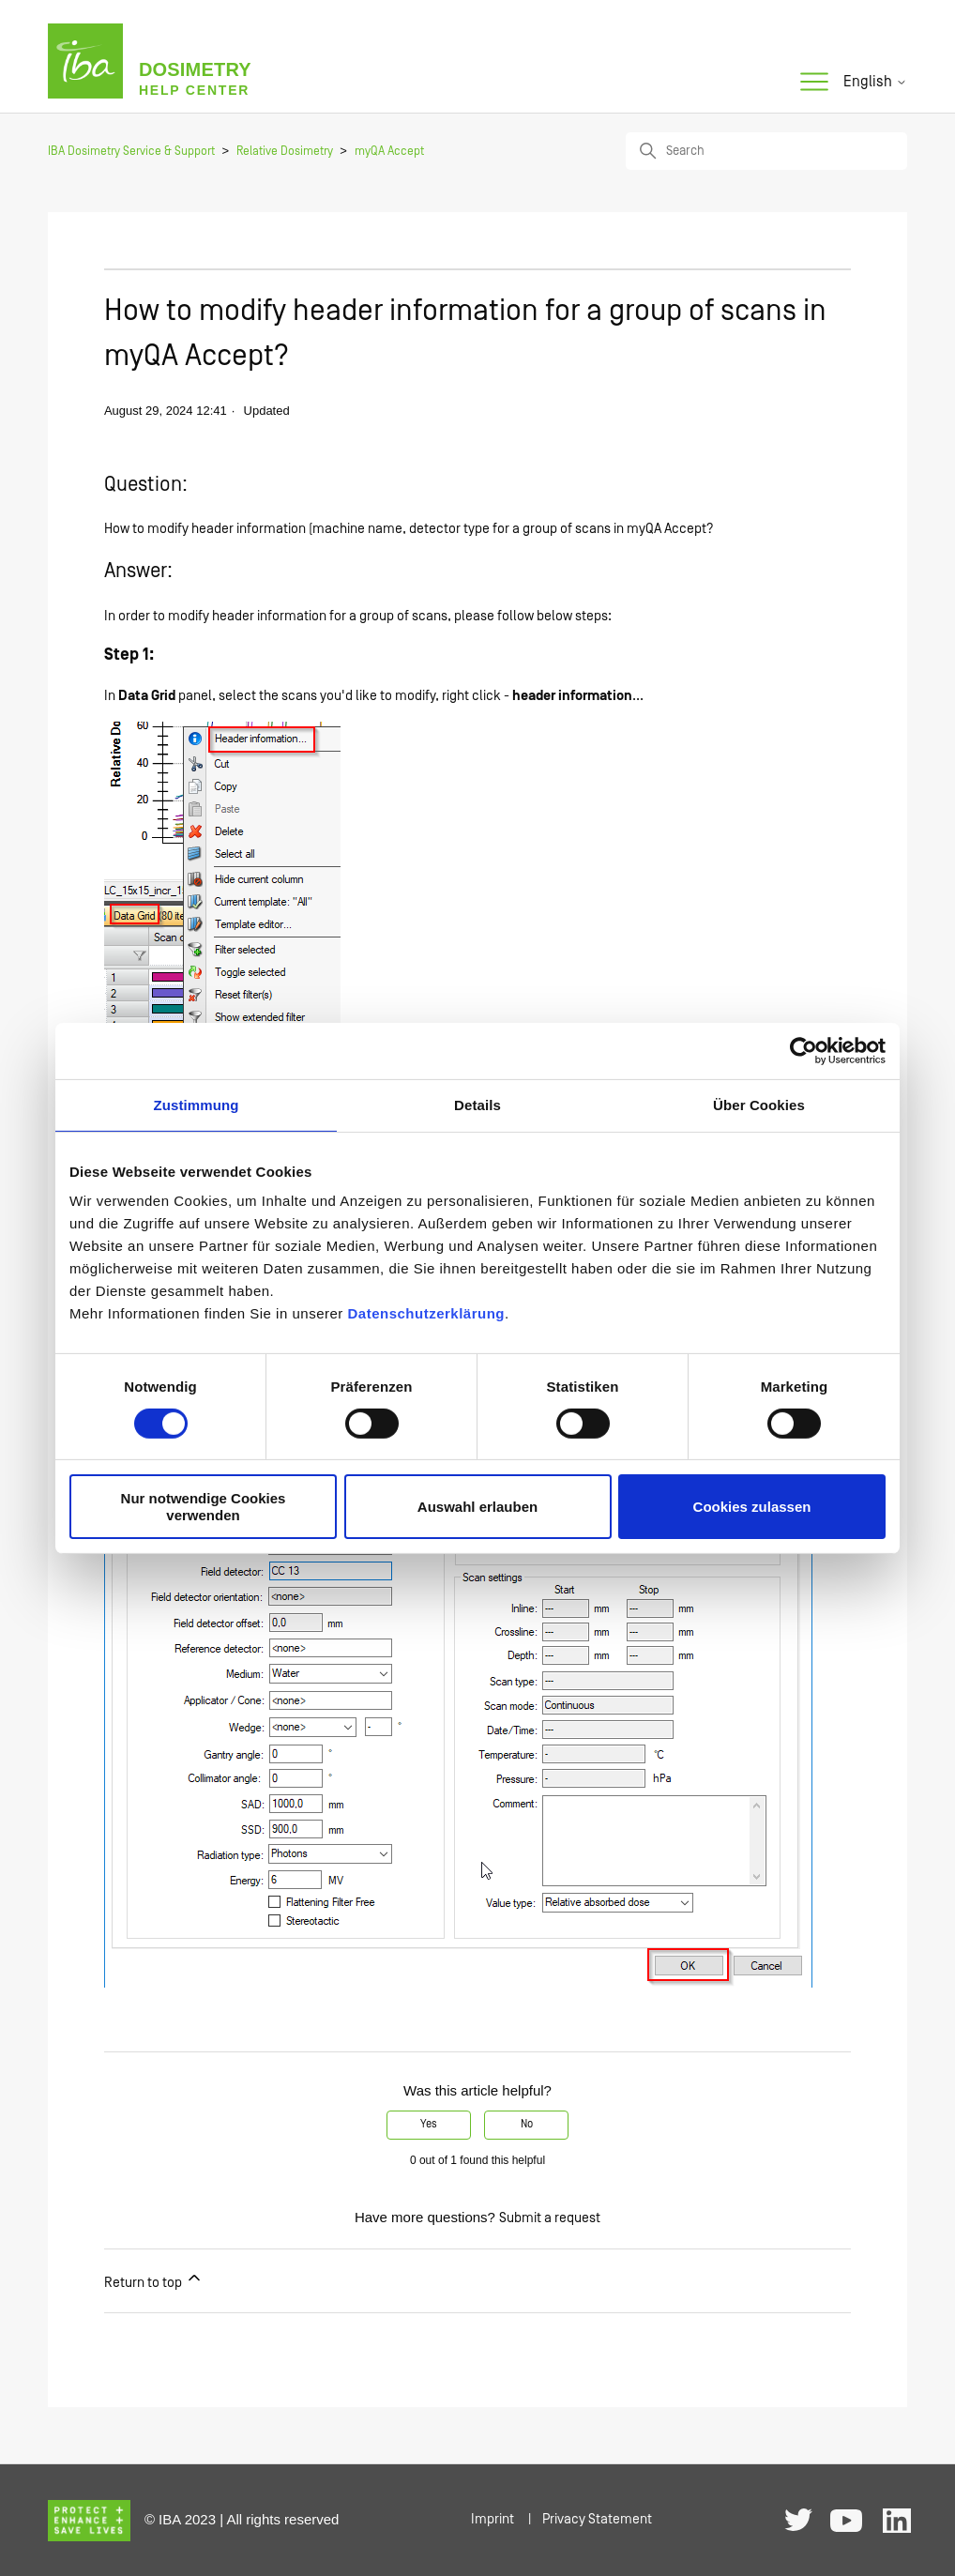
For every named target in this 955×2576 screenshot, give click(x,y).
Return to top (154, 2279)
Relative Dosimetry (284, 152)
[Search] (766, 151)
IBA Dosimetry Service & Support (131, 152)
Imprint (492, 2519)
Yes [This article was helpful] (428, 2124)
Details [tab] (477, 1104)
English (875, 81)
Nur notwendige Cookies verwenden (203, 1506)
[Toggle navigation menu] (814, 83)
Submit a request (549, 2218)
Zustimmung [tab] (196, 1104)
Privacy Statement (597, 2519)
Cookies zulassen (752, 1507)
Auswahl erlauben (477, 1507)
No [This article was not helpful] (527, 2124)
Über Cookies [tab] (759, 1104)
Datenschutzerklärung (426, 1313)
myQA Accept (389, 152)
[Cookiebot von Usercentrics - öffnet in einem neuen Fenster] (803, 1050)
